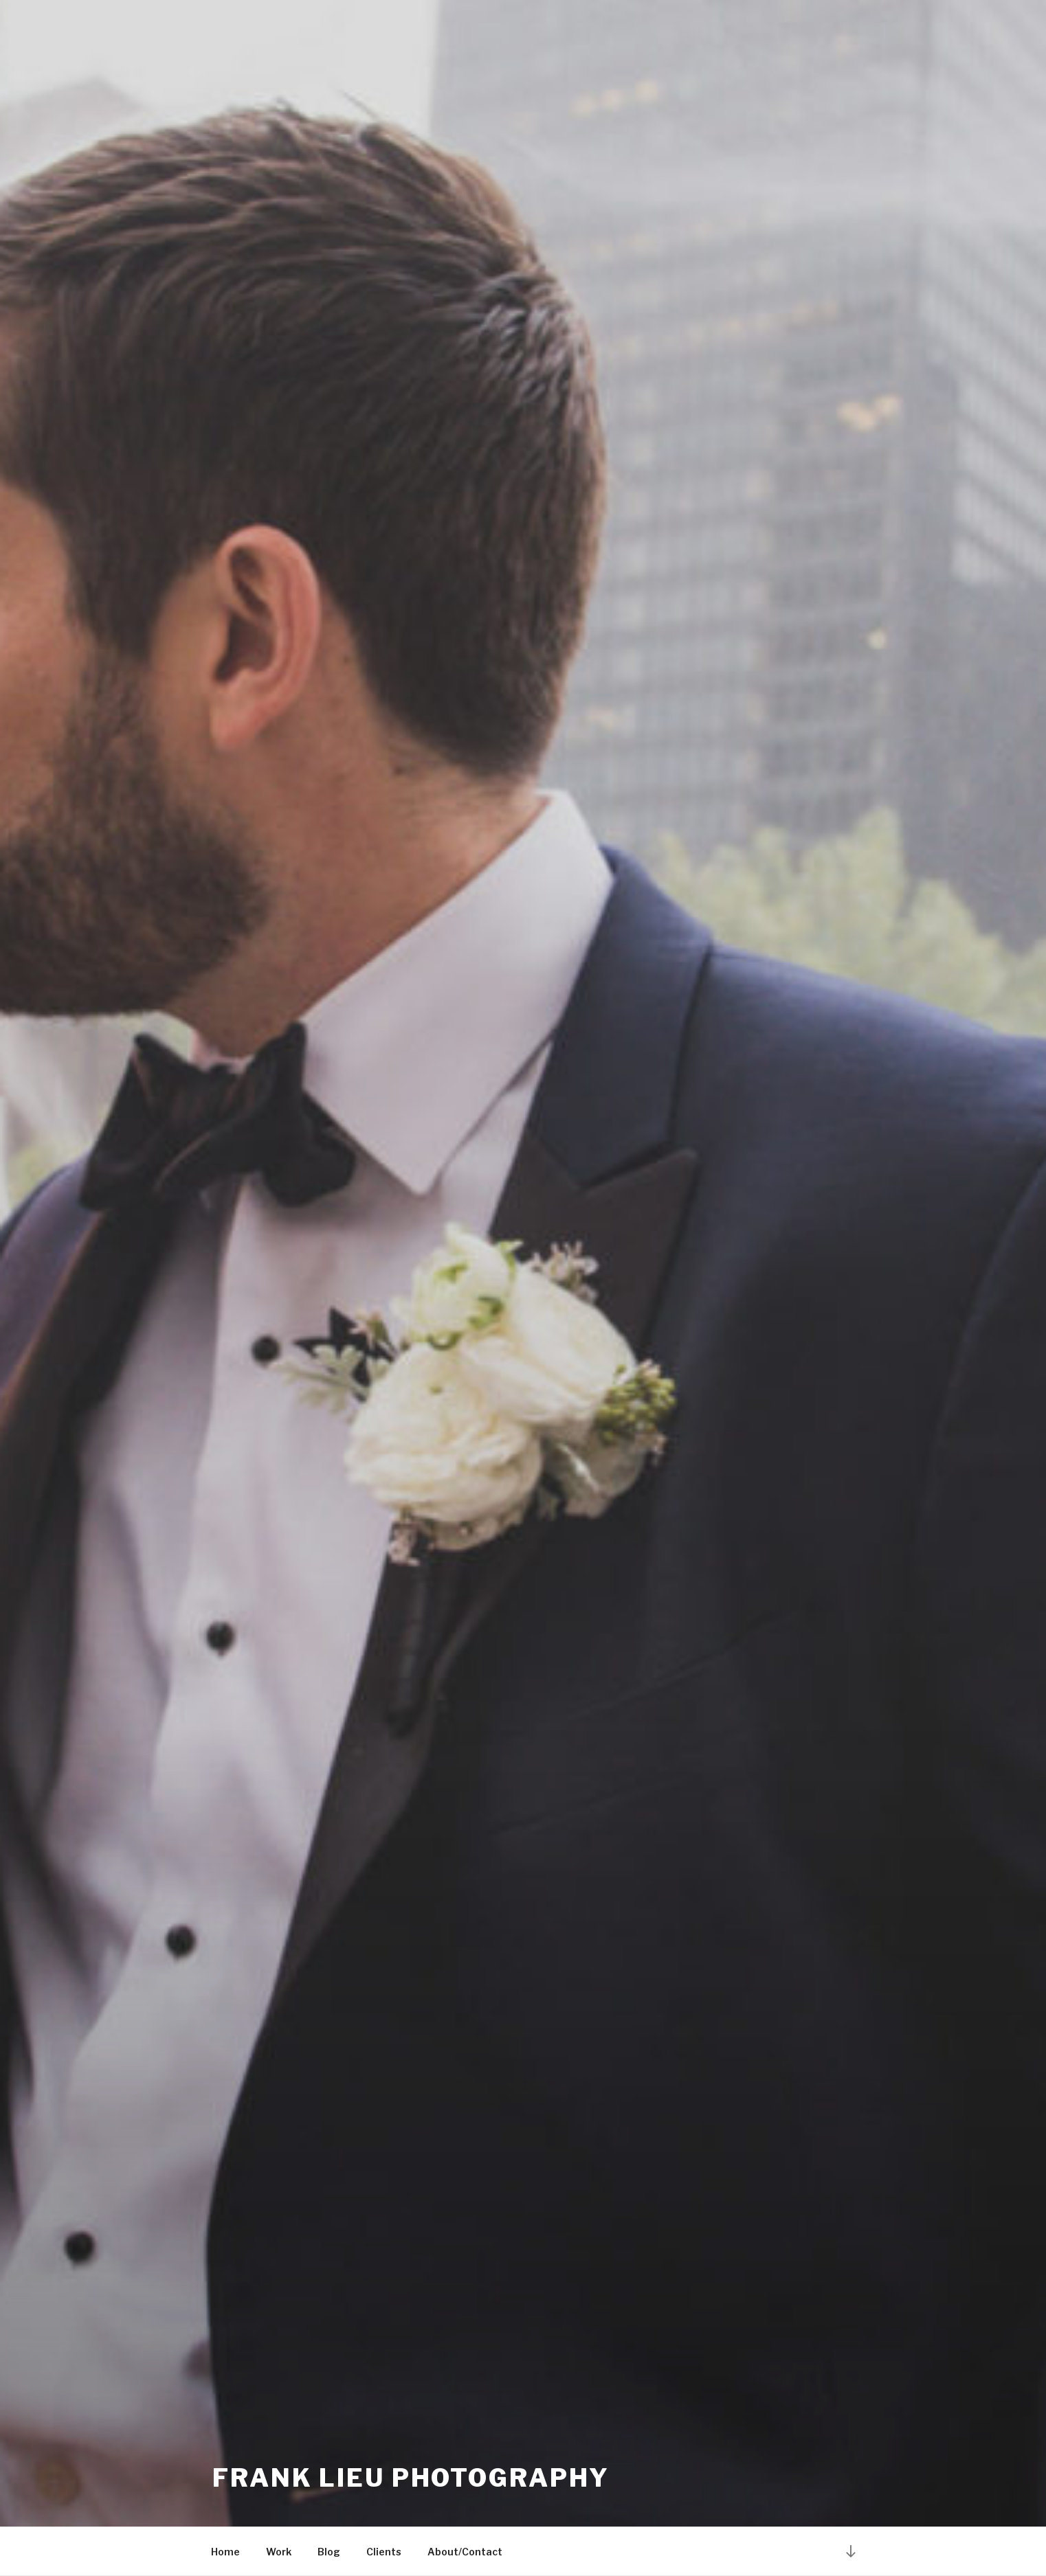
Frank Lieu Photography (411, 2478)
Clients (383, 2551)
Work (278, 2551)
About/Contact (464, 2551)
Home (225, 2551)
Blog (329, 2551)
